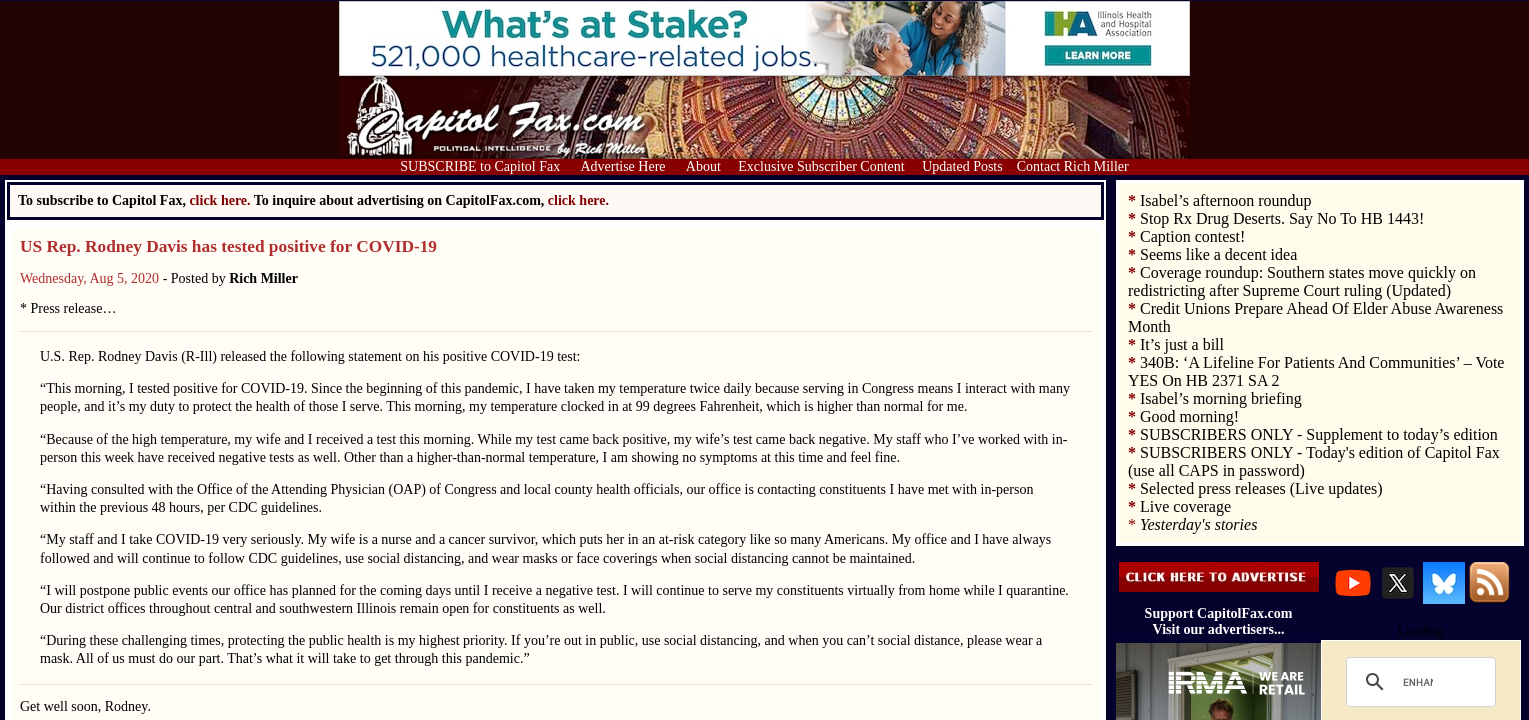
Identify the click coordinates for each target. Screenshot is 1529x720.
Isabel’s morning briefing (1221, 398)
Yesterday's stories (1198, 524)
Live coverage (1185, 506)
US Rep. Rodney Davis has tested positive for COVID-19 (228, 246)
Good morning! (1189, 416)
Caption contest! (1192, 236)
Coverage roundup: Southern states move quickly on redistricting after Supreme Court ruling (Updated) (1302, 281)
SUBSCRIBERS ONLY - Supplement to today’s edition (1319, 434)
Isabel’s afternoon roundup (1226, 200)
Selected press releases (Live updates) (1261, 488)
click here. (578, 200)
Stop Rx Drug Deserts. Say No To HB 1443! (1282, 218)
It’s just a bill (1182, 344)
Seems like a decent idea (1218, 254)
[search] (1418, 682)
